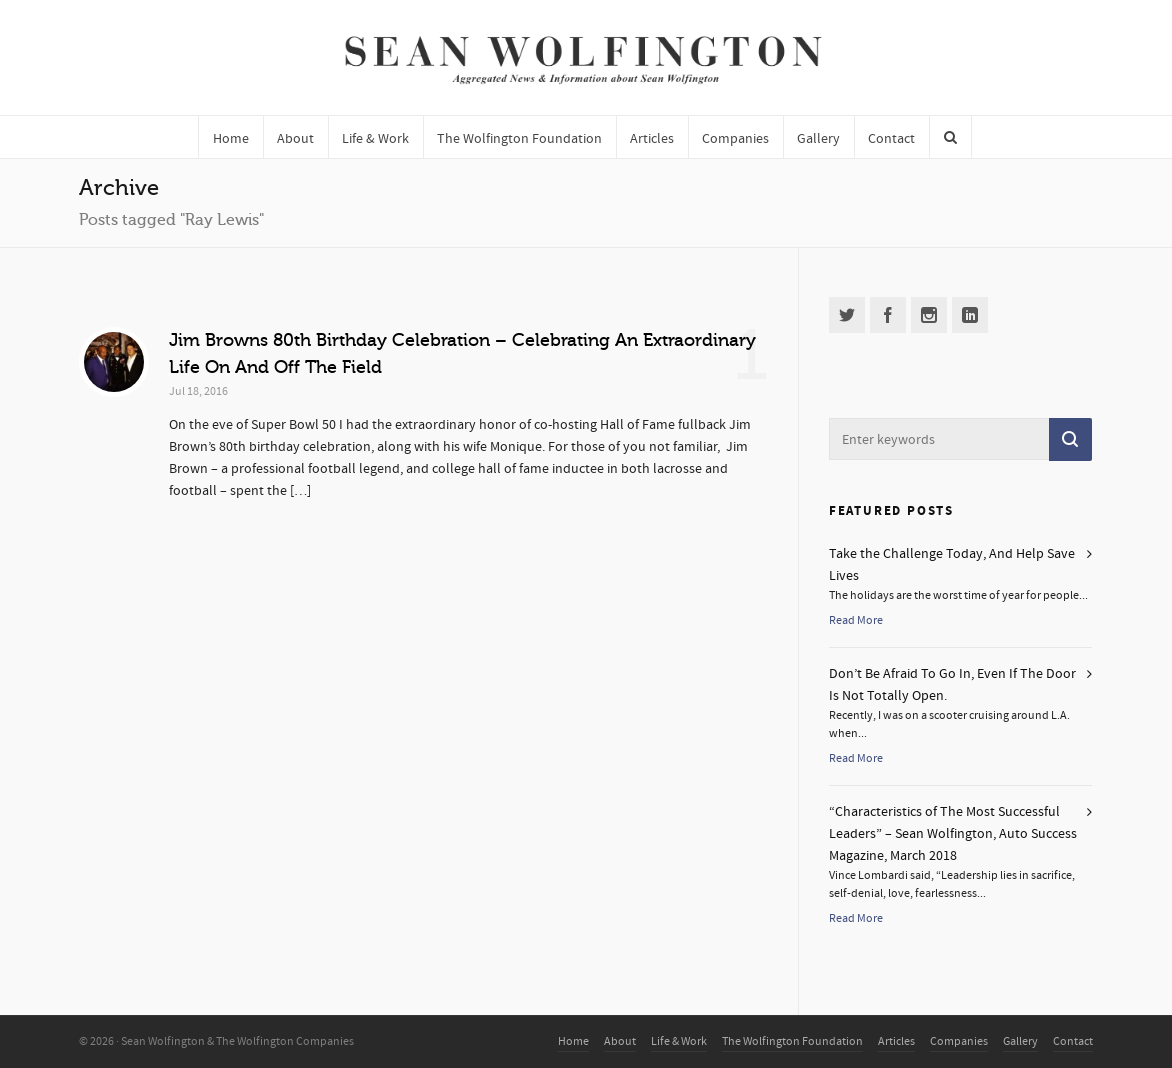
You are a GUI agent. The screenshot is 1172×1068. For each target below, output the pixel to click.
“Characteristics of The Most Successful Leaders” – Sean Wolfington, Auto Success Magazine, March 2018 (953, 834)
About (620, 1041)
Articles (896, 1041)
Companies (959, 1041)
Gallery (1020, 1041)
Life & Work (679, 1041)
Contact (1073, 1041)
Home (573, 1041)
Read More (856, 620)
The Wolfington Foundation (792, 1041)
